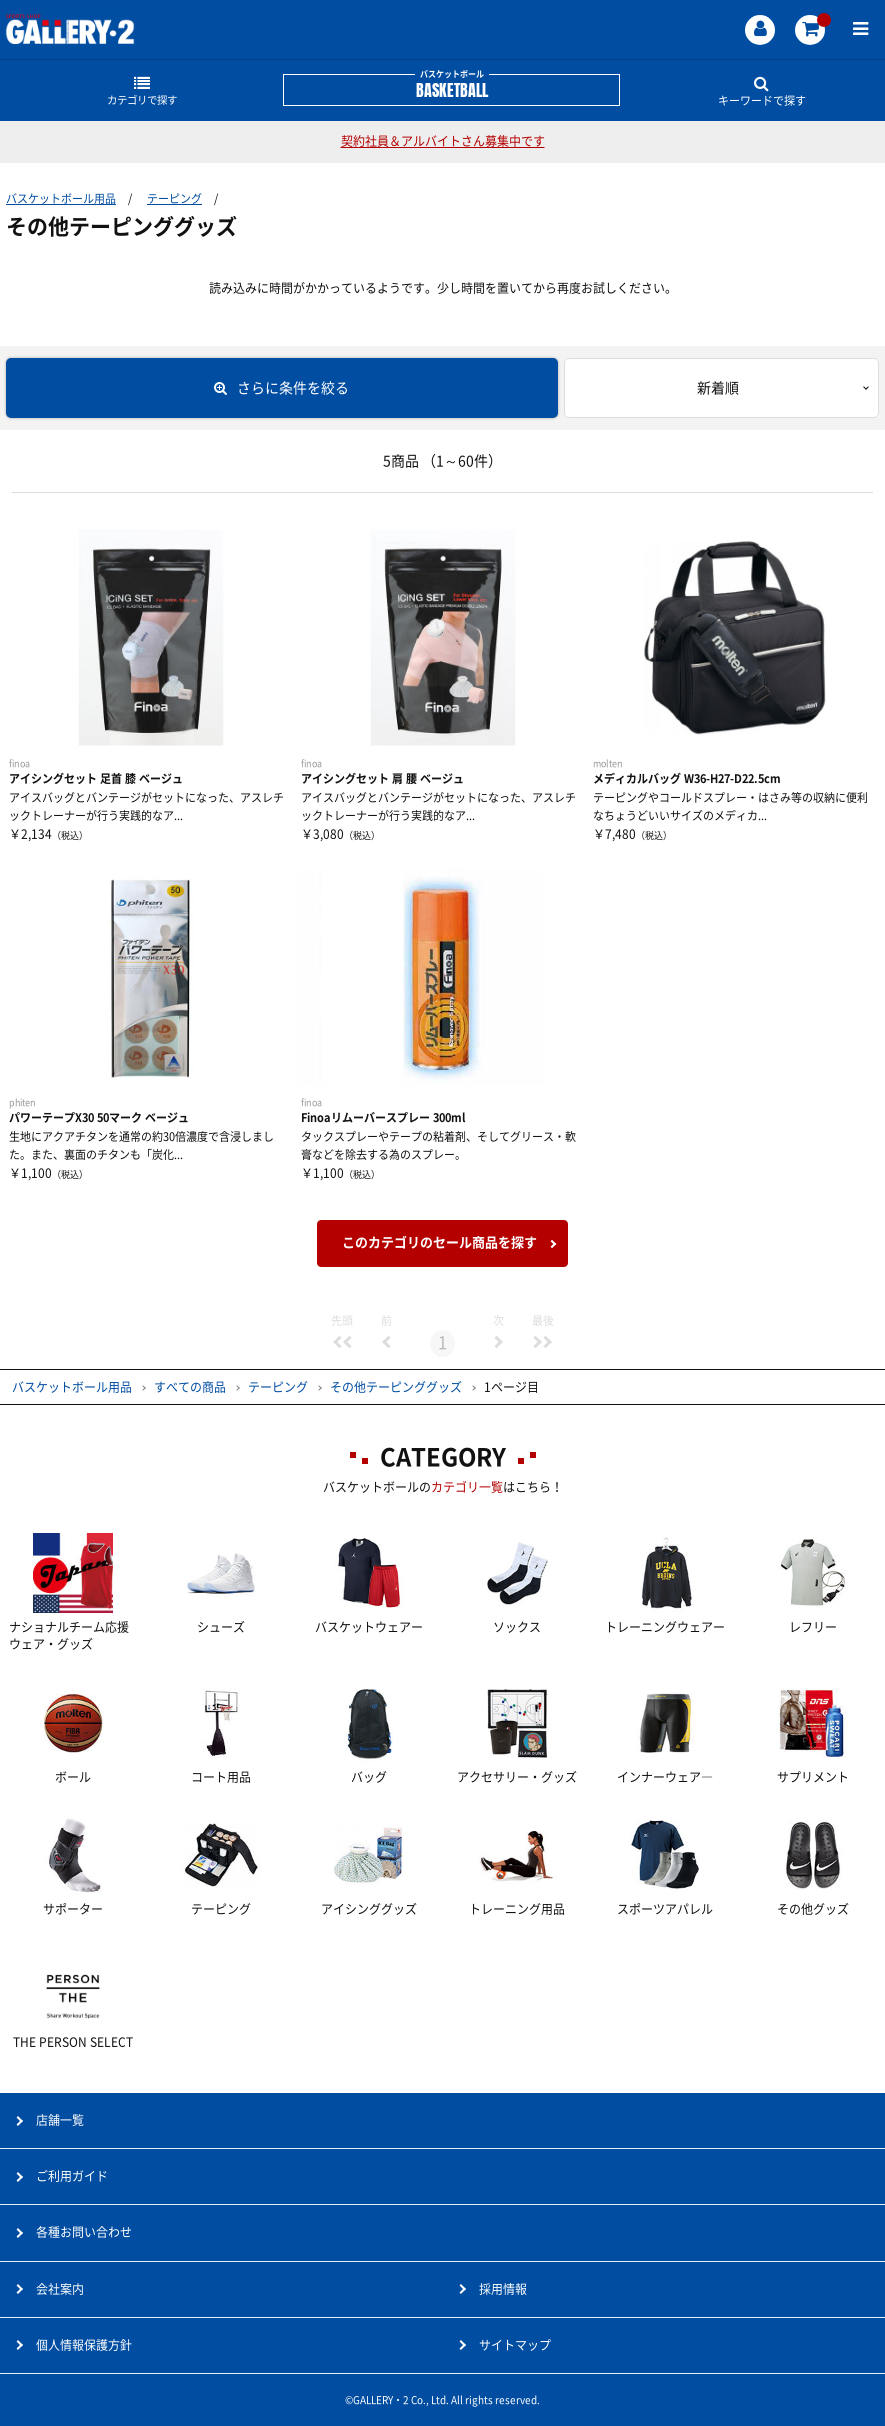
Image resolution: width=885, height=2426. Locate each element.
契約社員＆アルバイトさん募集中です (443, 141)
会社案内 (60, 2289)
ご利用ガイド (72, 2176)
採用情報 (503, 2289)
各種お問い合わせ (84, 2232)
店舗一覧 (60, 2120)
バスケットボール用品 (61, 198)
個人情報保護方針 (84, 2345)
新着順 (718, 388)
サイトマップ (515, 2345)
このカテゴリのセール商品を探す (439, 1242)
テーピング (174, 198)
